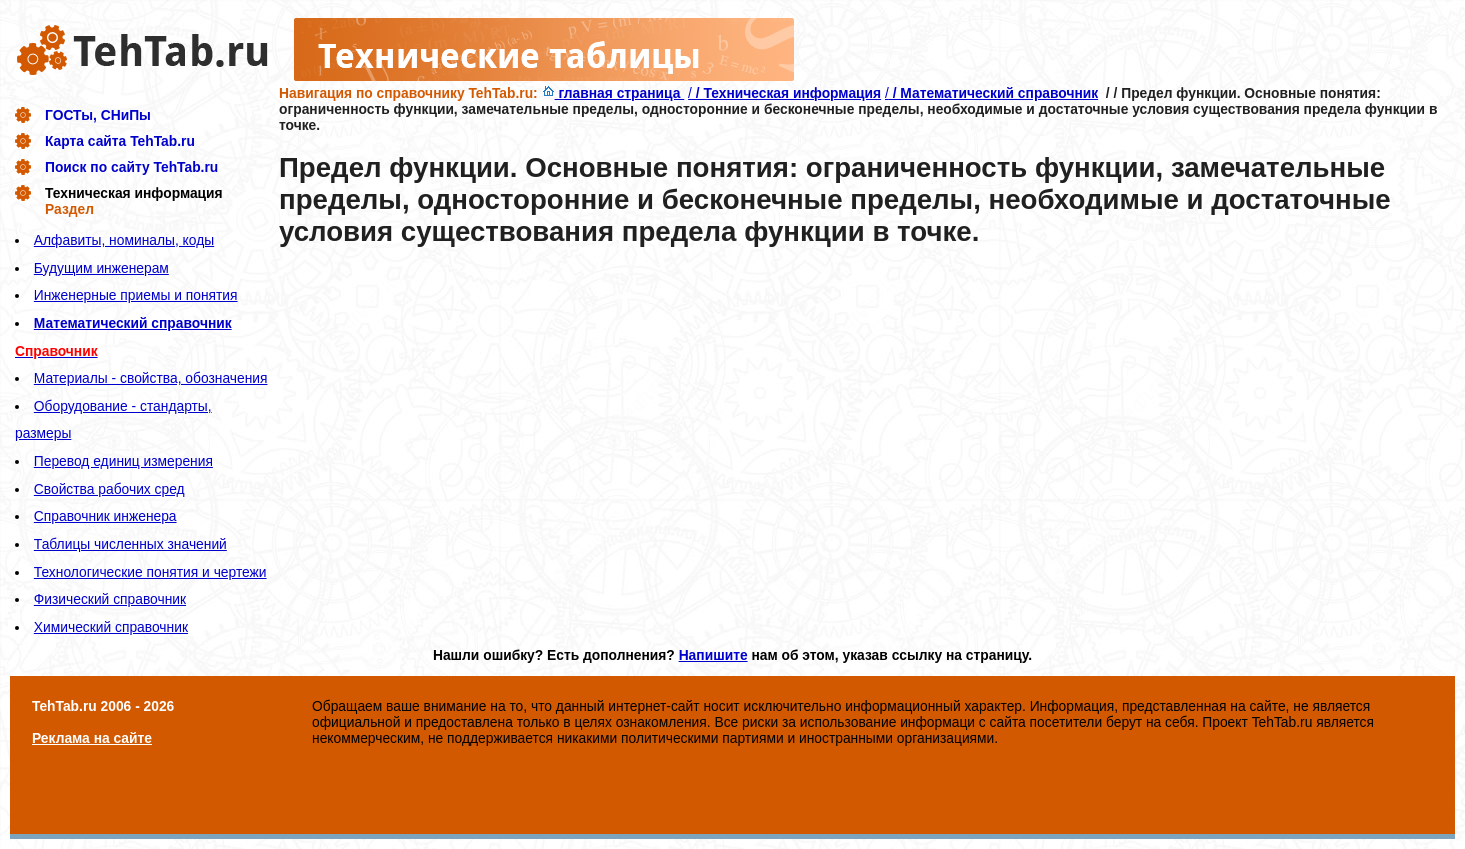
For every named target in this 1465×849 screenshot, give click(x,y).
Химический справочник (111, 627)
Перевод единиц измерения (123, 461)
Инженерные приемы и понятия (136, 295)
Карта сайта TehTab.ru (120, 141)
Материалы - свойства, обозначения (151, 378)
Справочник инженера (105, 516)
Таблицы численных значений (130, 544)
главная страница (613, 93)
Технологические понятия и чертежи (150, 572)
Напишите (713, 655)
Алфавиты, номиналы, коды (124, 240)
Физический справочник (110, 599)
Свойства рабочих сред (109, 489)
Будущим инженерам (101, 268)
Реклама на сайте (92, 738)
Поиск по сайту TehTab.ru (131, 167)
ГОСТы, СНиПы (98, 115)
